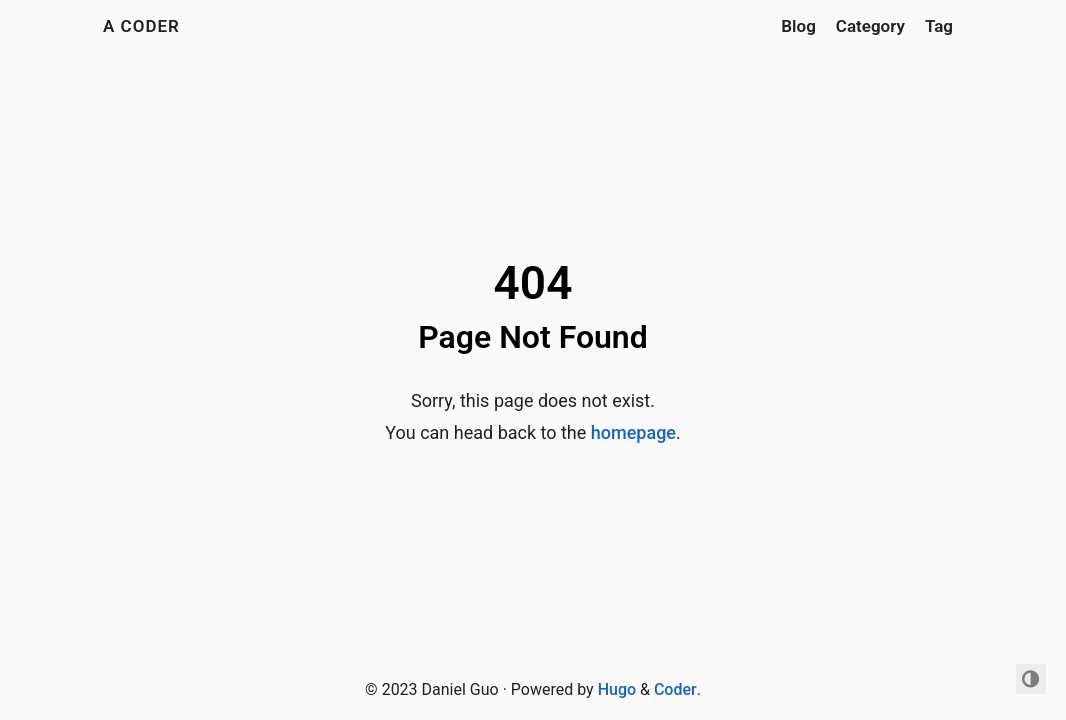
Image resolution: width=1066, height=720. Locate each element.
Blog (798, 26)
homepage (633, 432)
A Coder (141, 26)
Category (870, 26)
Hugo (617, 689)
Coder (675, 689)
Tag (939, 26)
